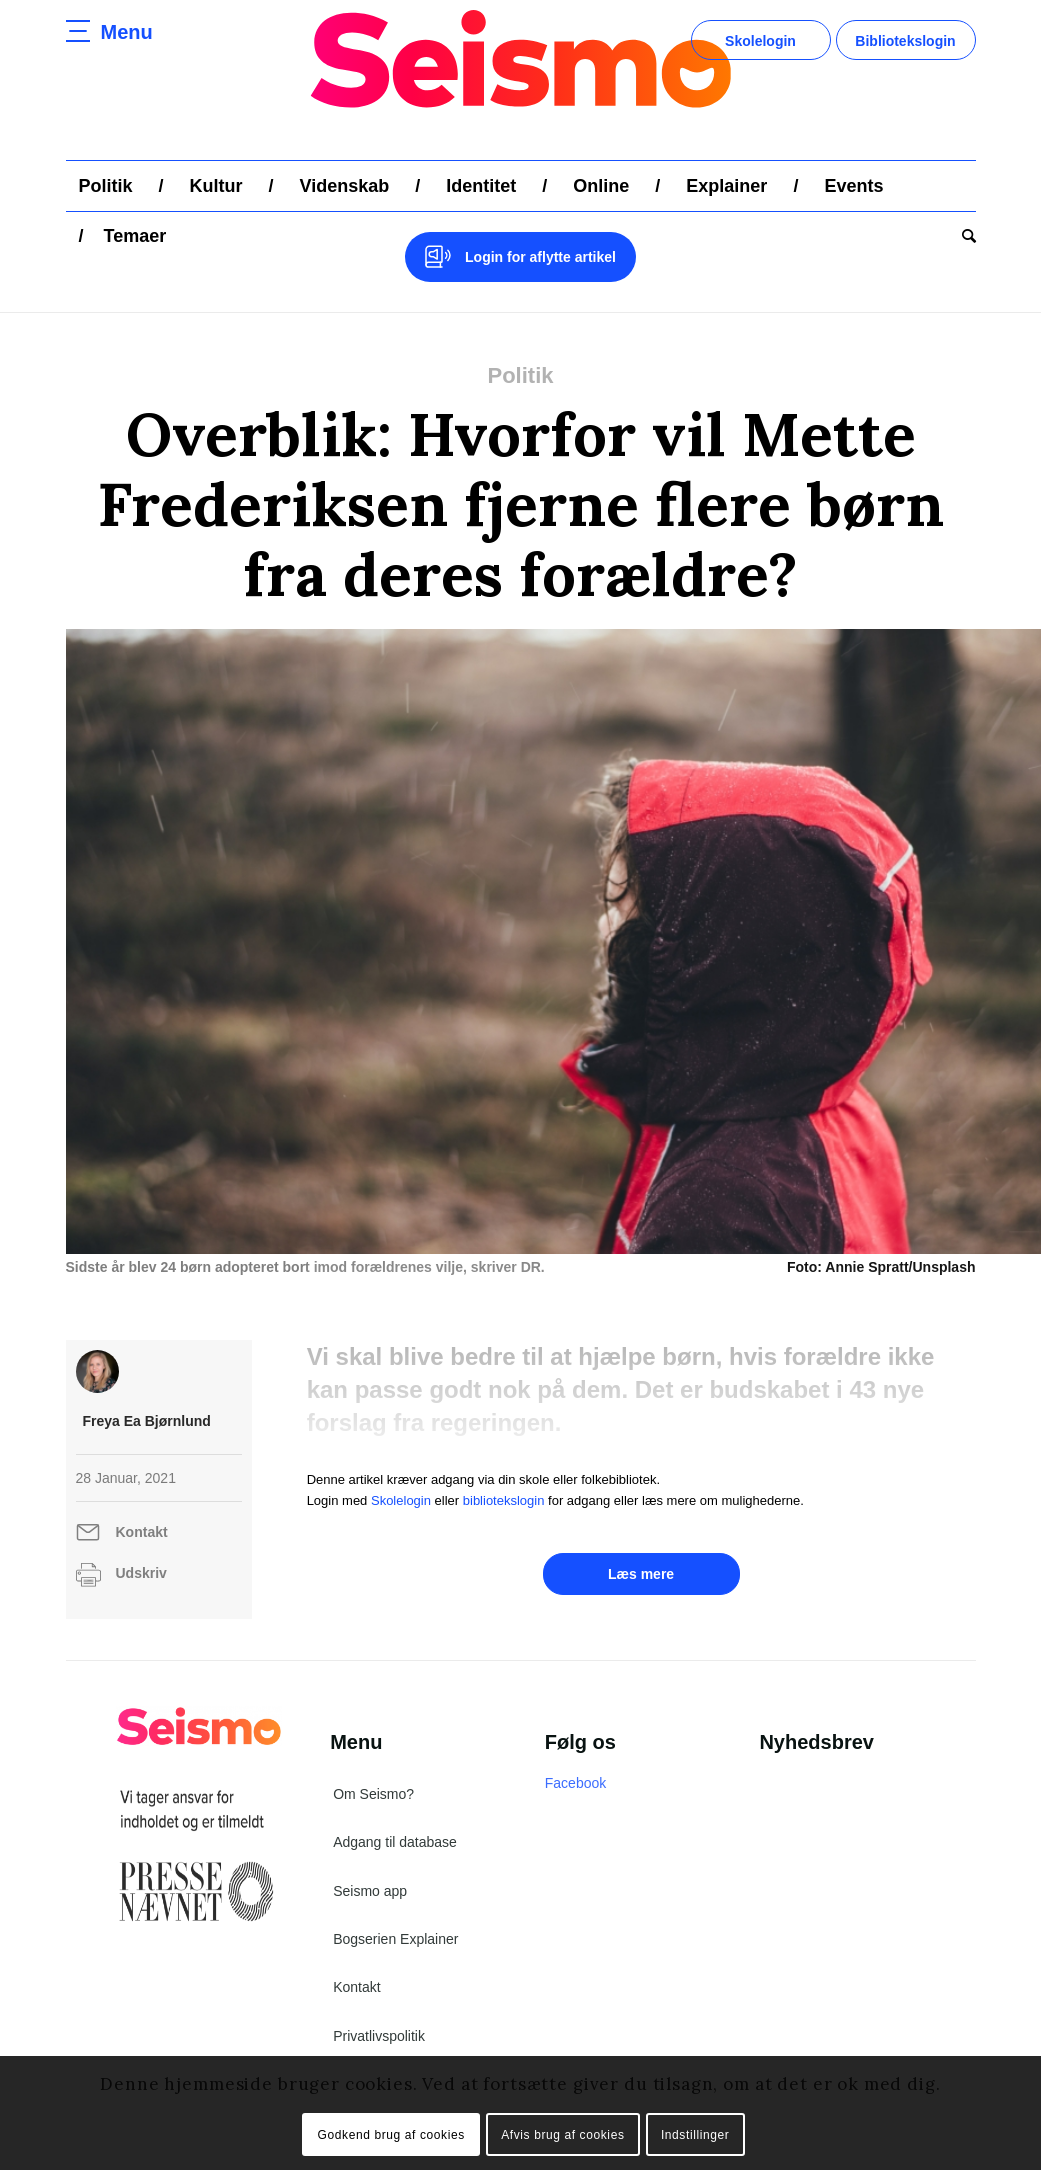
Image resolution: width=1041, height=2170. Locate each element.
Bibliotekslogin (905, 41)
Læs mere (641, 1574)
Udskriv (141, 1573)
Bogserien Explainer (395, 1939)
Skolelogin (760, 41)
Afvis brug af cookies (562, 2135)
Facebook (575, 1783)
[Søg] (962, 236)
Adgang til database (395, 1842)
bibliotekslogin (504, 1500)
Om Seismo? (373, 1794)
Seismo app (370, 1891)
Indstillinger (695, 2135)
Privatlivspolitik (379, 2036)
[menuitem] (106, 186)
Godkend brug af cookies (391, 2135)
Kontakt (142, 1532)
